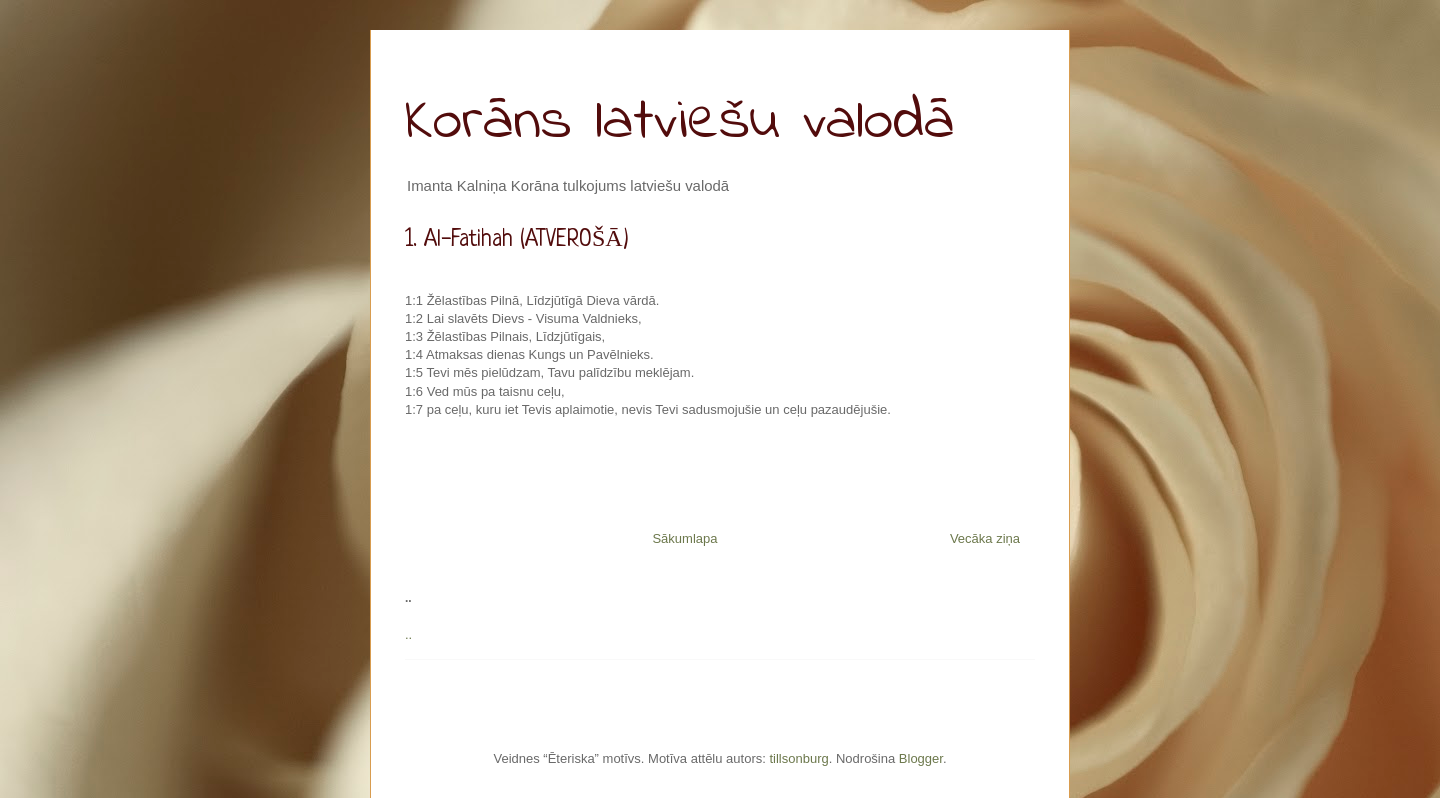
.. (408, 634)
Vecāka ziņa (985, 538)
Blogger (921, 758)
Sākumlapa (684, 538)
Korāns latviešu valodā (679, 122)
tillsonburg (798, 758)
